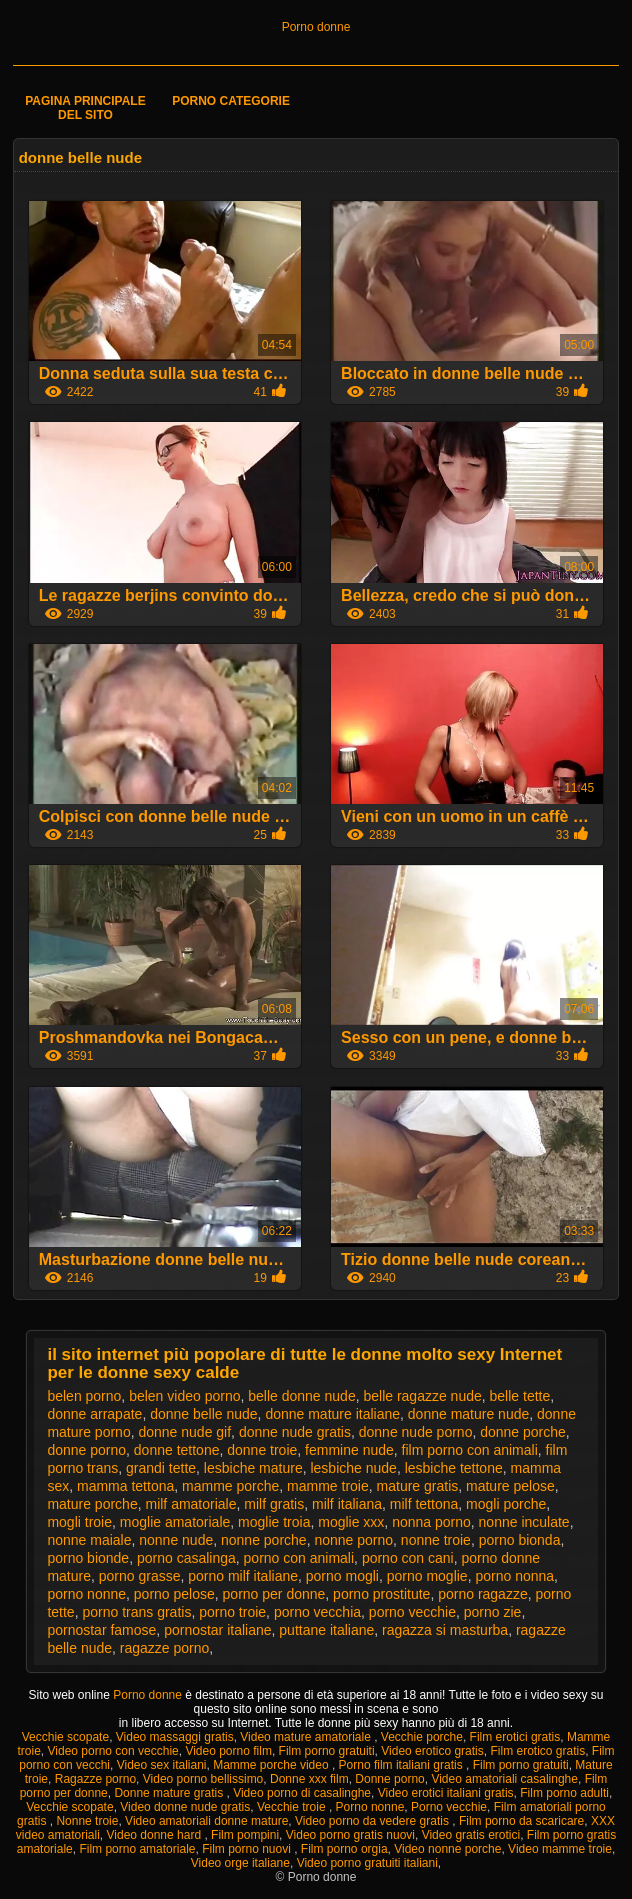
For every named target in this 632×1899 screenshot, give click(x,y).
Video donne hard (156, 1835)
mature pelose (510, 1486)
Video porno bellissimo (203, 1779)
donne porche (523, 1432)
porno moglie (427, 1576)
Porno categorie (231, 101)
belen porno (84, 1396)
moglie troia (274, 1522)
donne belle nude (203, 1414)
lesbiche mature (253, 1468)
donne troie (262, 1450)
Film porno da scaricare (521, 1821)
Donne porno (389, 1779)
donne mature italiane (332, 1414)
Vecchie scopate (65, 1737)
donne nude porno (416, 1432)
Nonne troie (87, 1821)
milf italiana (347, 1504)
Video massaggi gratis (175, 1737)
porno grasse (140, 1576)
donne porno (86, 1450)
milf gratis (274, 1504)
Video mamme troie (560, 1849)
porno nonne (86, 1594)
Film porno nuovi (248, 1849)
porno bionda (520, 1540)
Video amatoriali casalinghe (504, 1779)
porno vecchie (412, 1612)
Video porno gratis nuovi (350, 1835)
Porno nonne (370, 1807)
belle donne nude (301, 1396)
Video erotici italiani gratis (446, 1793)
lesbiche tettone (454, 1468)
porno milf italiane (243, 1576)
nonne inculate (524, 1522)
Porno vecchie (449, 1807)
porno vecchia (317, 1612)
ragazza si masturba (445, 1630)
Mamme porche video (272, 1765)
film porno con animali (470, 1450)
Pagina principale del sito (85, 108)
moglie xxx (351, 1522)
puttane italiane (326, 1630)
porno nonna (514, 1576)
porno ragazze (483, 1594)
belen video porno (184, 1396)
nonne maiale (89, 1540)
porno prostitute (381, 1594)
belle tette (520, 1396)
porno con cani (408, 1558)
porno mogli (342, 1576)
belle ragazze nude (422, 1396)
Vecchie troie (293, 1807)
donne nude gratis (295, 1432)
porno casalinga (186, 1558)
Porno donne (316, 27)
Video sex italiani (162, 1765)
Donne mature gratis (170, 1793)
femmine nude (349, 1450)
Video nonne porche (447, 1849)
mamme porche (230, 1486)
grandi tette (161, 1468)
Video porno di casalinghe (302, 1793)
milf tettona (424, 1504)
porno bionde (88, 1558)
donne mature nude (468, 1414)
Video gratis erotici (471, 1835)
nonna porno (431, 1522)
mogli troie (79, 1522)
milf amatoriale (190, 1504)
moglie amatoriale (175, 1522)
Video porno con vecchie (113, 1751)
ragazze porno (165, 1648)
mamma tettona (125, 1486)
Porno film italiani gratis (402, 1765)
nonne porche (264, 1540)
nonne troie (436, 1540)
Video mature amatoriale (307, 1737)
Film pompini (245, 1835)
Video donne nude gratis (185, 1807)
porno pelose (174, 1594)
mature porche (92, 1504)
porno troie (232, 1612)
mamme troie (328, 1486)
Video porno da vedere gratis (373, 1821)
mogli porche (506, 1504)
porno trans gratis (136, 1612)
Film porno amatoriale (137, 1849)
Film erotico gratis (537, 1751)
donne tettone (177, 1450)
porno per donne (274, 1594)
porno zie (493, 1612)
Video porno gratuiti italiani (367, 1863)
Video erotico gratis (432, 1751)
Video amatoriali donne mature (206, 1821)
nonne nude (176, 1540)
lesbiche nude (353, 1468)
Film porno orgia (344, 1849)
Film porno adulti (564, 1793)
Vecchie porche (422, 1737)
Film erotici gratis (515, 1737)
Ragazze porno (95, 1779)
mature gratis (418, 1486)
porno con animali (299, 1558)
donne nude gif (184, 1432)
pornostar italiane (217, 1630)
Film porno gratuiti (327, 1751)
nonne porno (353, 1540)
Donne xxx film (309, 1779)
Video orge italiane (240, 1863)
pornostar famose (101, 1630)
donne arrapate (94, 1414)
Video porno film (228, 1751)
